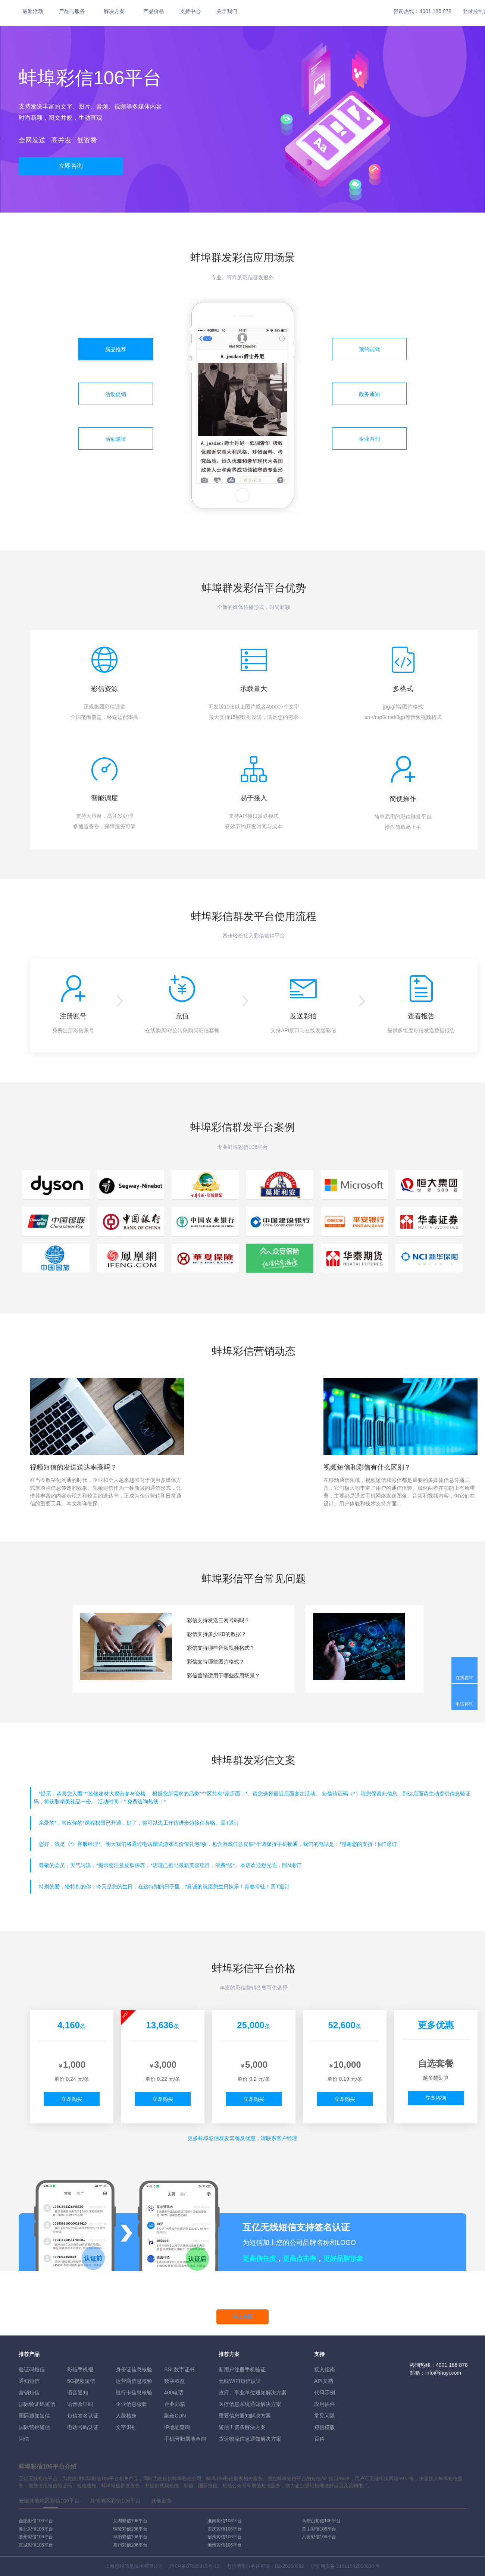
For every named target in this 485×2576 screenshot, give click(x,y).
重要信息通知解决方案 (245, 2416)
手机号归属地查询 (185, 2439)
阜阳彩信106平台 (130, 2536)
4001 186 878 (435, 11)
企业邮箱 (174, 2404)
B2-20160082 (289, 2566)
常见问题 (324, 2416)
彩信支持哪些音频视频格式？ (221, 1648)
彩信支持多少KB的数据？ (216, 1634)
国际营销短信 (34, 2427)
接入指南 (324, 2369)
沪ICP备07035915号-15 (193, 2566)
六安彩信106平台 (319, 2536)
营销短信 (29, 2393)
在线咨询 (464, 1677)
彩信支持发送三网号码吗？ (218, 1620)
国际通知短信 (34, 2416)
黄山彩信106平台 (319, 2529)
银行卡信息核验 (134, 2393)
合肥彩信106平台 (36, 2520)
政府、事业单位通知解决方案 (253, 2393)
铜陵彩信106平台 (130, 2529)
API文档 (323, 2381)
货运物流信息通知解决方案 (250, 2439)
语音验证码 (80, 2404)
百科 (319, 2439)
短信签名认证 (82, 2416)
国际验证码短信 (37, 2404)
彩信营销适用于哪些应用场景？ (223, 1675)
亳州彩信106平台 (130, 2545)
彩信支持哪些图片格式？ (215, 1662)
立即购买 (71, 2099)
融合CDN (175, 2416)
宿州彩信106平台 (224, 2536)
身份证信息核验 (134, 2369)
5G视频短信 (81, 2381)
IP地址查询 (177, 2427)
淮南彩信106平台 (224, 2520)
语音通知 (77, 2393)
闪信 (24, 2439)
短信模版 (324, 2427)
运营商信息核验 (134, 2381)
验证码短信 (32, 2369)
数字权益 (174, 2381)
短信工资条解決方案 (242, 2427)
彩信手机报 (80, 2369)
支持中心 (190, 11)
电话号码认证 (82, 2427)
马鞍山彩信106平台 (321, 2520)
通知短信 (29, 2381)
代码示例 (324, 2393)
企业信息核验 (131, 2404)
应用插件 (324, 2404)
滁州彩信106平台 (36, 2536)
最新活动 (32, 11)
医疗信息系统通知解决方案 (250, 2404)
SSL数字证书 (179, 2369)
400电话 (173, 2393)
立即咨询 (71, 166)
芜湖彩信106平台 (130, 2520)
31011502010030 (355, 2566)
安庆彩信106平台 (224, 2529)
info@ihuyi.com (443, 2373)
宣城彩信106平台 (36, 2545)
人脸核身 (126, 2416)
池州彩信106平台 (224, 2545)
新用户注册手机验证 (242, 2369)
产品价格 (153, 11)
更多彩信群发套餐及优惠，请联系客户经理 (242, 2138)
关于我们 (226, 11)
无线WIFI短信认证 (240, 2381)
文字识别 (126, 2427)
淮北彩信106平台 (36, 2529)
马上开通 (242, 2316)
